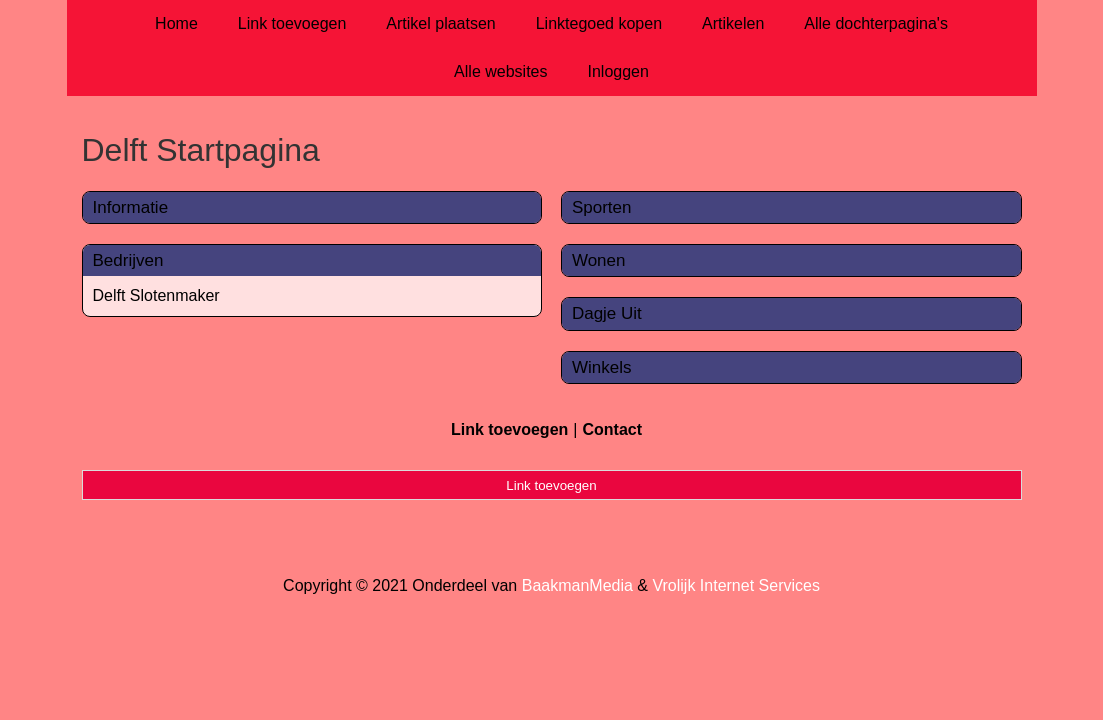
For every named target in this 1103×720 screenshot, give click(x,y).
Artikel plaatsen (440, 23)
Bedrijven (128, 260)
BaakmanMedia (577, 585)
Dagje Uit (607, 313)
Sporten (602, 207)
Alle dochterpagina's (876, 23)
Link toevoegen (292, 23)
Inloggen (617, 71)
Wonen (599, 260)
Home (176, 23)
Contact (612, 429)
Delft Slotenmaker (156, 295)
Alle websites (500, 71)
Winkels (602, 367)
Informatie (131, 207)
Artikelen (733, 23)
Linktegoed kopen (599, 23)
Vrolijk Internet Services (735, 585)
